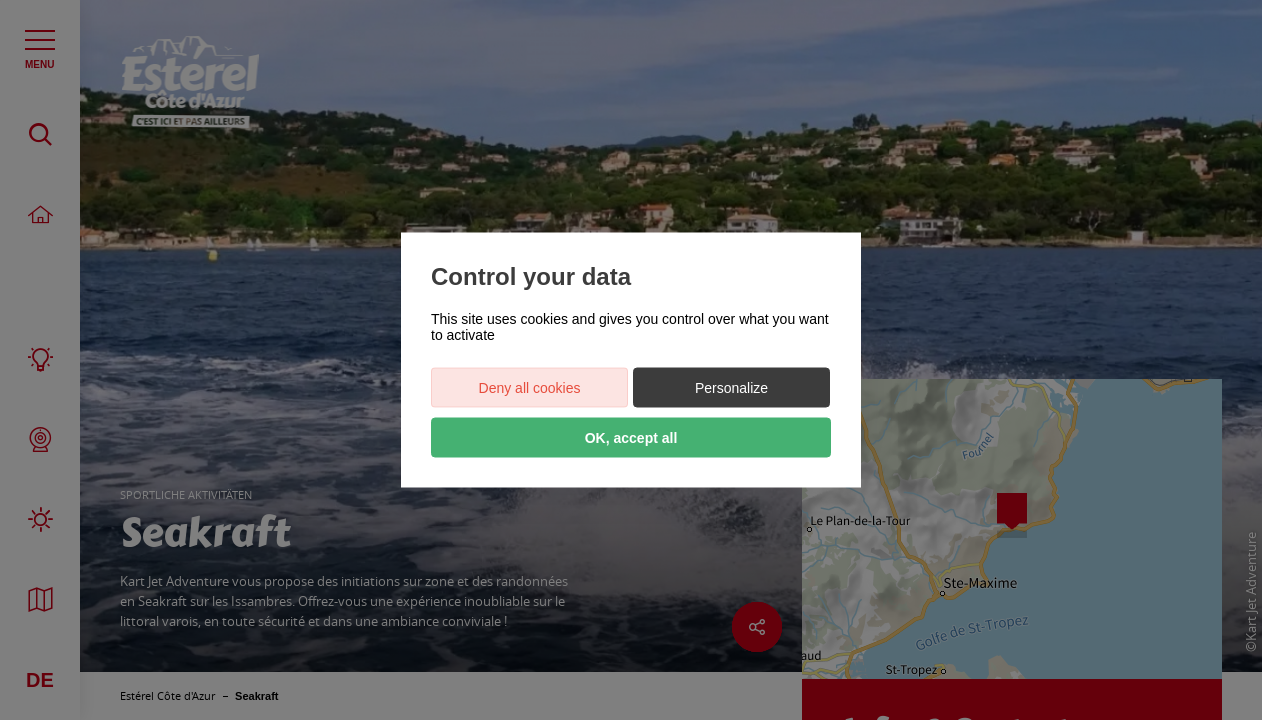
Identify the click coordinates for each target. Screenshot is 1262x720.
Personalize (731, 388)
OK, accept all (631, 438)
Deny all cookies (530, 388)
